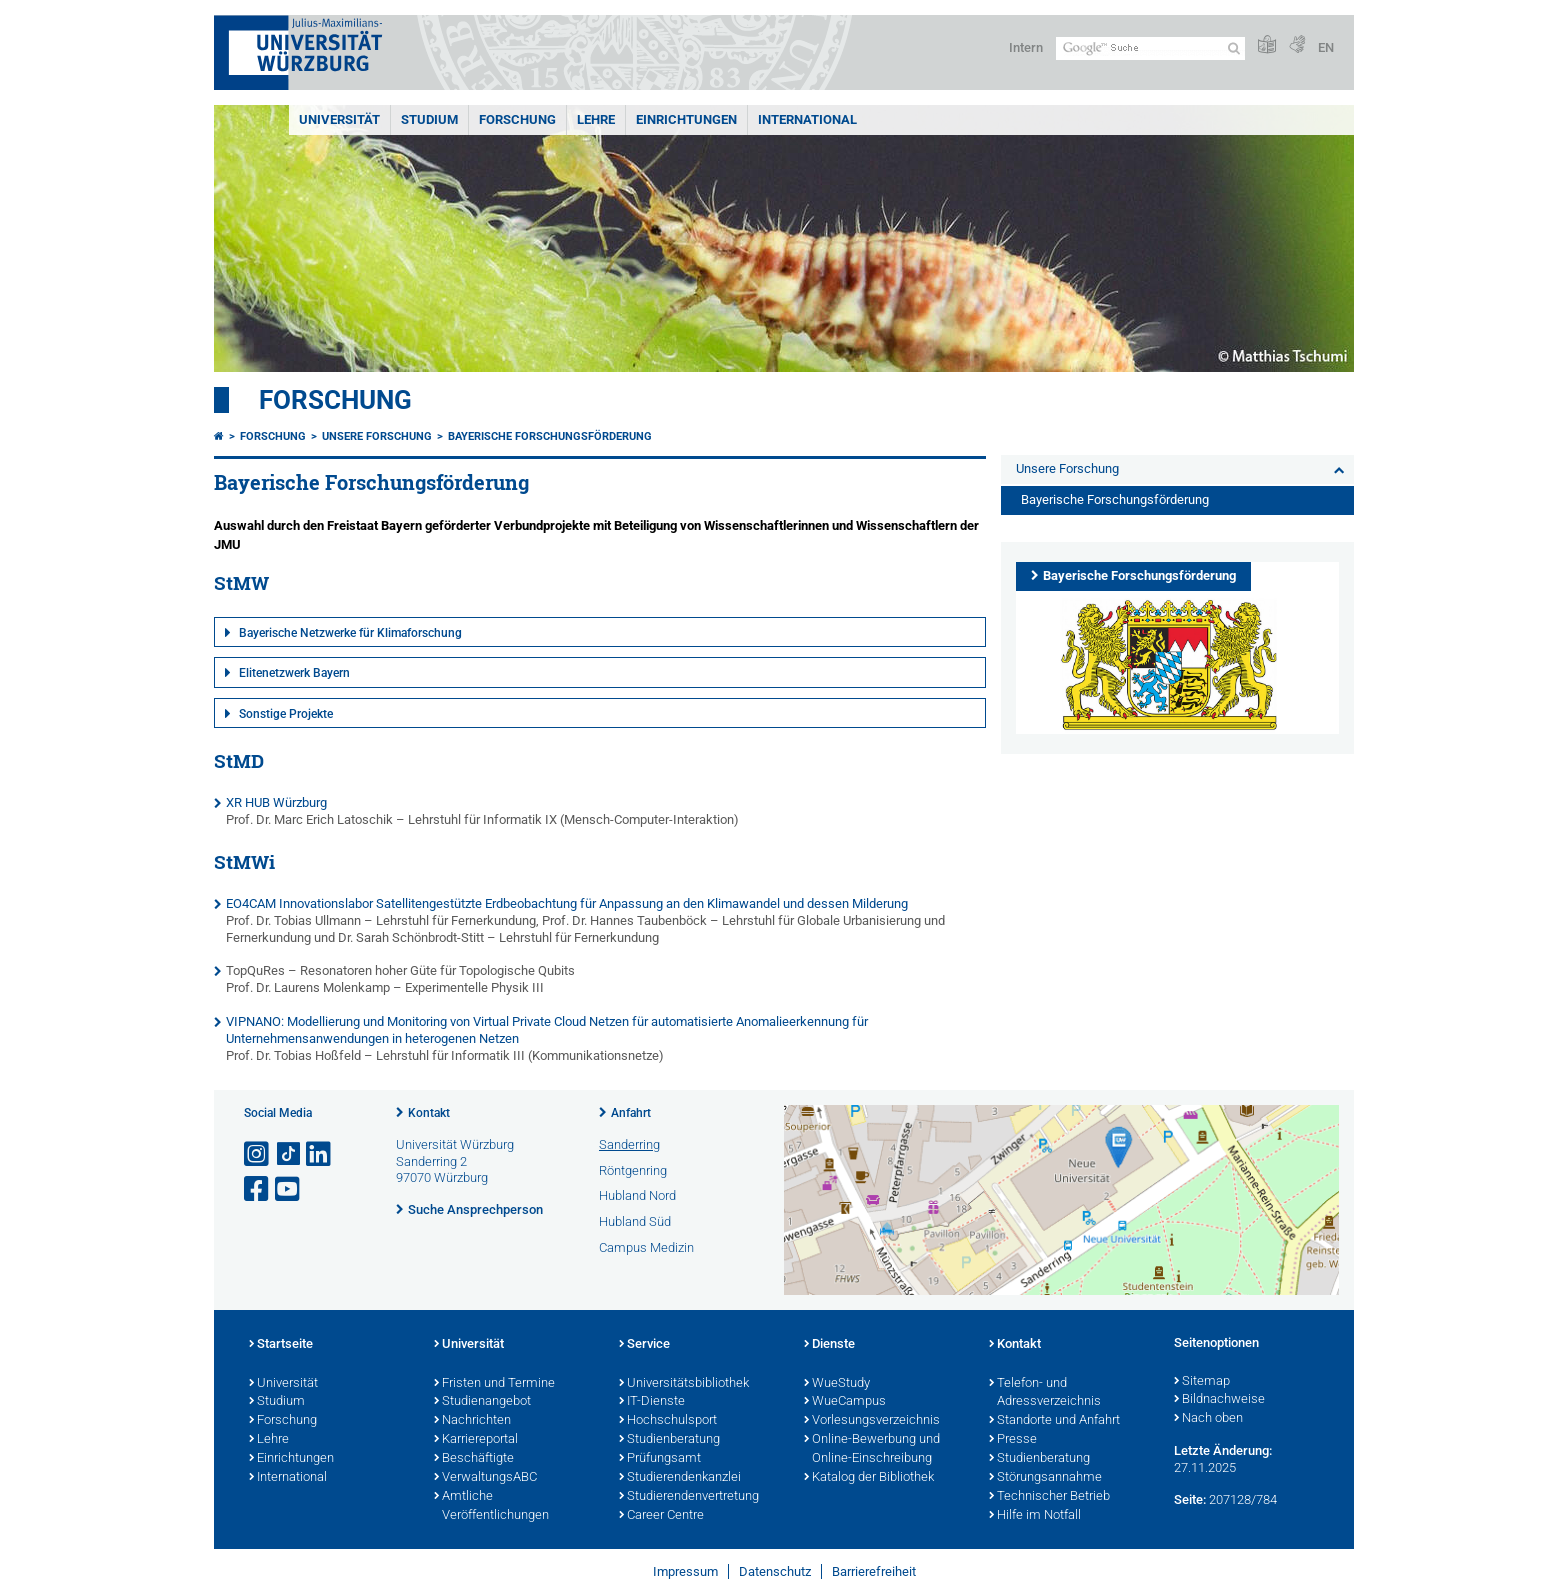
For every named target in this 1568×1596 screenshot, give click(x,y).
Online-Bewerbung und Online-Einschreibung (872, 1449)
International (807, 119)
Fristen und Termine (494, 1384)
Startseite (281, 1345)
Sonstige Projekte (286, 714)
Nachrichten (472, 1421)
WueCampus (845, 1402)
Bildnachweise (1219, 1400)
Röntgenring (633, 1170)
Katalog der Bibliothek (869, 1478)
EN (1326, 47)
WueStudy (837, 1384)
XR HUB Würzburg (276, 802)
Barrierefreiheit (874, 1571)
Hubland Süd (635, 1221)
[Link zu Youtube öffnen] (289, 1189)
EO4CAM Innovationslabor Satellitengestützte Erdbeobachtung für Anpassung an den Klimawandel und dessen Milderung (567, 903)
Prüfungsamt (660, 1459)
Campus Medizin (646, 1247)
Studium (429, 119)
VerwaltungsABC (485, 1478)
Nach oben (1208, 1419)
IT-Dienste (652, 1402)
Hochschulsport (668, 1421)
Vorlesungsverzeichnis (872, 1421)
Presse (1013, 1440)
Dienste (829, 1345)
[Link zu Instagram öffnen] (258, 1154)
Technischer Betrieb (1049, 1497)
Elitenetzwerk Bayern (294, 673)
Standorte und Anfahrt (1054, 1421)
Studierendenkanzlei (680, 1478)
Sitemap (1202, 1382)
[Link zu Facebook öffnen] (258, 1189)
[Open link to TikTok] (289, 1154)
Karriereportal (476, 1440)
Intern (1026, 47)
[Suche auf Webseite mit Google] (1150, 48)
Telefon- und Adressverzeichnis (1045, 1393)
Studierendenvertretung (689, 1497)
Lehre (596, 119)
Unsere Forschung (377, 436)
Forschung (517, 119)
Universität (339, 119)
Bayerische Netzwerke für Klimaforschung (350, 633)
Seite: (1190, 1499)
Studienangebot (482, 1402)
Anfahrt (631, 1113)
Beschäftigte (474, 1459)
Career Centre (661, 1516)
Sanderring (629, 1144)
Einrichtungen (686, 119)
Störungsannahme (1045, 1478)
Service (644, 1345)
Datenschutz (775, 1571)
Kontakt (429, 1113)
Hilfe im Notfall (1035, 1516)
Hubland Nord (637, 1195)
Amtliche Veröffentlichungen (491, 1506)
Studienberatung (669, 1440)
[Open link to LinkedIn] (320, 1154)
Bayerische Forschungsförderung (550, 436)
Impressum (685, 1571)
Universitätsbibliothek (684, 1384)
